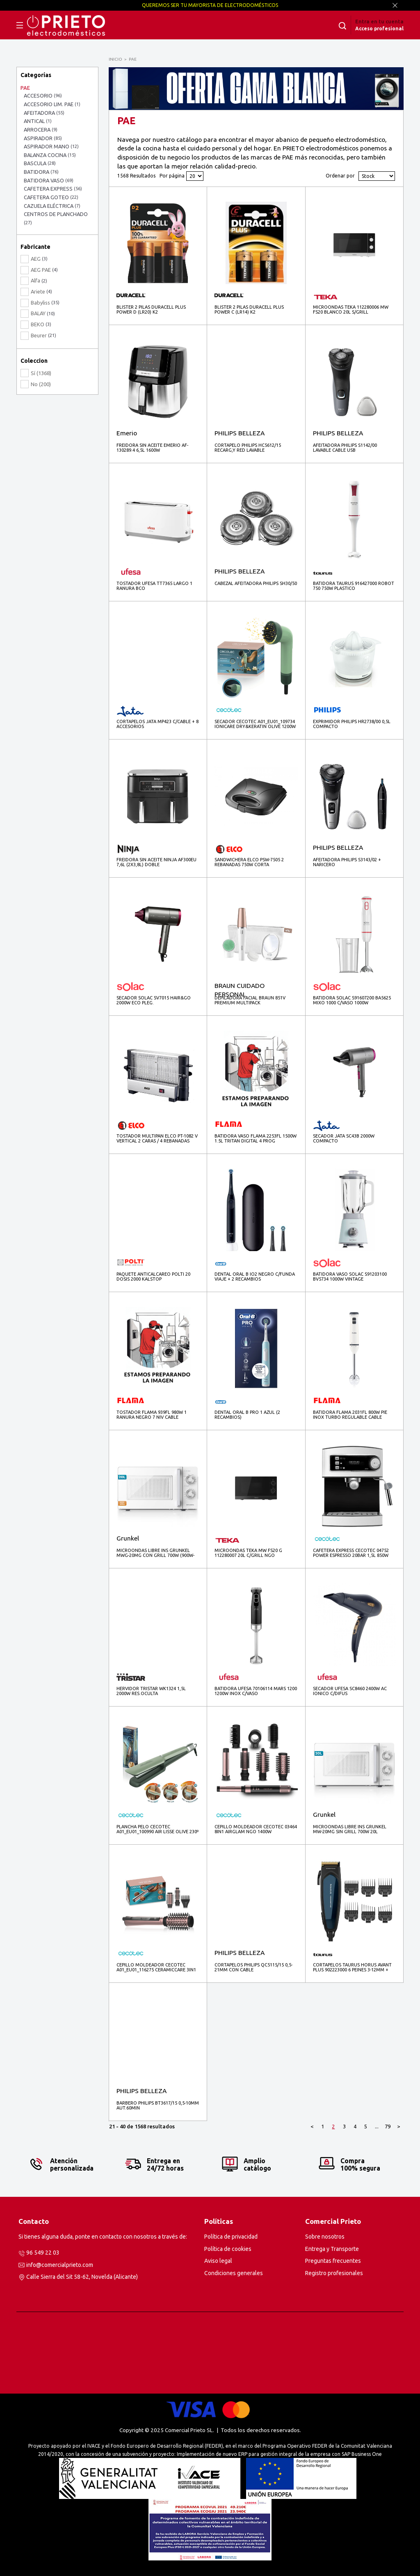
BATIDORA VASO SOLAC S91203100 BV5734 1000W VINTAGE (350, 1276)
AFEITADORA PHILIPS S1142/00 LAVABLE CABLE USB (345, 448)
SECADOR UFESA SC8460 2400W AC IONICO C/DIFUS (350, 1691)
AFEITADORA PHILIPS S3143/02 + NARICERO (347, 862)
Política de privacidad (231, 2236)
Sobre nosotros (325, 2236)
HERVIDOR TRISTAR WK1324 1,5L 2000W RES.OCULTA (151, 1691)
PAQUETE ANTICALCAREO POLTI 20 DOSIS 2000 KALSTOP (153, 1276)
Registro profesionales (334, 2273)
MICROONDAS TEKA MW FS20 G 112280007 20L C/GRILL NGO (248, 1553)
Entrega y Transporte (332, 2249)
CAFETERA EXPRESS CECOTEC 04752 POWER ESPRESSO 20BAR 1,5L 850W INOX (351, 1553)
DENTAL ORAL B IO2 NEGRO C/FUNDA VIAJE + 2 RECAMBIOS (255, 1276)
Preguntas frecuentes (333, 2260)
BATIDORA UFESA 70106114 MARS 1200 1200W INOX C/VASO (256, 1691)
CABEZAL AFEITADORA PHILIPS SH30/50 (256, 583)
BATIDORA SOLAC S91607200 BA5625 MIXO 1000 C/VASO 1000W (352, 1000)
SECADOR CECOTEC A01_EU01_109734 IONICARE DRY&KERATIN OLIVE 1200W (255, 724)
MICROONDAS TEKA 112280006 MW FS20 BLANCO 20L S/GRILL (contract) (350, 310)
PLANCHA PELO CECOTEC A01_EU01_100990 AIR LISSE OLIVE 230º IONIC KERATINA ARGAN (157, 1829)
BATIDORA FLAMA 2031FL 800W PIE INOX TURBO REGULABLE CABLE (350, 1415)
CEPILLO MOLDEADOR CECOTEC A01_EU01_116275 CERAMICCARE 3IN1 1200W (156, 1967)
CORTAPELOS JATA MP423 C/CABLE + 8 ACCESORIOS (157, 724)
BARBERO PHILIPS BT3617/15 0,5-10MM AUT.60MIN (157, 2105)
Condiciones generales (233, 2273)
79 (387, 2126)
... (377, 2126)
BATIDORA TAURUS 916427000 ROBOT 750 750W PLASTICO (353, 586)
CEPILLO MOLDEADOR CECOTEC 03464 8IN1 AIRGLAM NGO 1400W (256, 1829)
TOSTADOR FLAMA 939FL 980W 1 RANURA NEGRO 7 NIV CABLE (151, 1415)
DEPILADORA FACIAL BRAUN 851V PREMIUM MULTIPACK (250, 1000)
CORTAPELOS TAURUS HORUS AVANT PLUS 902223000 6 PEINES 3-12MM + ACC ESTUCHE (352, 1967)
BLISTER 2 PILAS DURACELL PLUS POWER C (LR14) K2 (249, 309)
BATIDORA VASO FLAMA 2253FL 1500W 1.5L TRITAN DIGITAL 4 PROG (256, 1138)
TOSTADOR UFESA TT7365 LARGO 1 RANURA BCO (154, 586)
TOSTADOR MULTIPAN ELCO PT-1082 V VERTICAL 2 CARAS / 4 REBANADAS (157, 1138)
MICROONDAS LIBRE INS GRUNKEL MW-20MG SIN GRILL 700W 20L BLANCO (349, 1829)
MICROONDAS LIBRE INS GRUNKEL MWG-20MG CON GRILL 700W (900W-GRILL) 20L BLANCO (155, 1553)
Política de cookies (227, 2249)
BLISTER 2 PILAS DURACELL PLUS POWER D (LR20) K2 (151, 309)
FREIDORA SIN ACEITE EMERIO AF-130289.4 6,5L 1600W (152, 448)
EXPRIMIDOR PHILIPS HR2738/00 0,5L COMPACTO (351, 724)
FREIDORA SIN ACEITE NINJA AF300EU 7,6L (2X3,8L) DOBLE (156, 862)
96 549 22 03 (42, 2252)
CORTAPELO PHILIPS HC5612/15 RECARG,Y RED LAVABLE (248, 448)
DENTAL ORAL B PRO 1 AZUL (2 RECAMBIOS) (247, 1415)
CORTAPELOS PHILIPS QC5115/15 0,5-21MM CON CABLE (253, 1967)
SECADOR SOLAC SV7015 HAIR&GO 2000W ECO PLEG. (153, 1000)
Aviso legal (218, 2260)
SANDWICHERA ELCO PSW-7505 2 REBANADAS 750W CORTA (249, 862)
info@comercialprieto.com (59, 2265)
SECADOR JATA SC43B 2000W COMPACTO (343, 1138)
